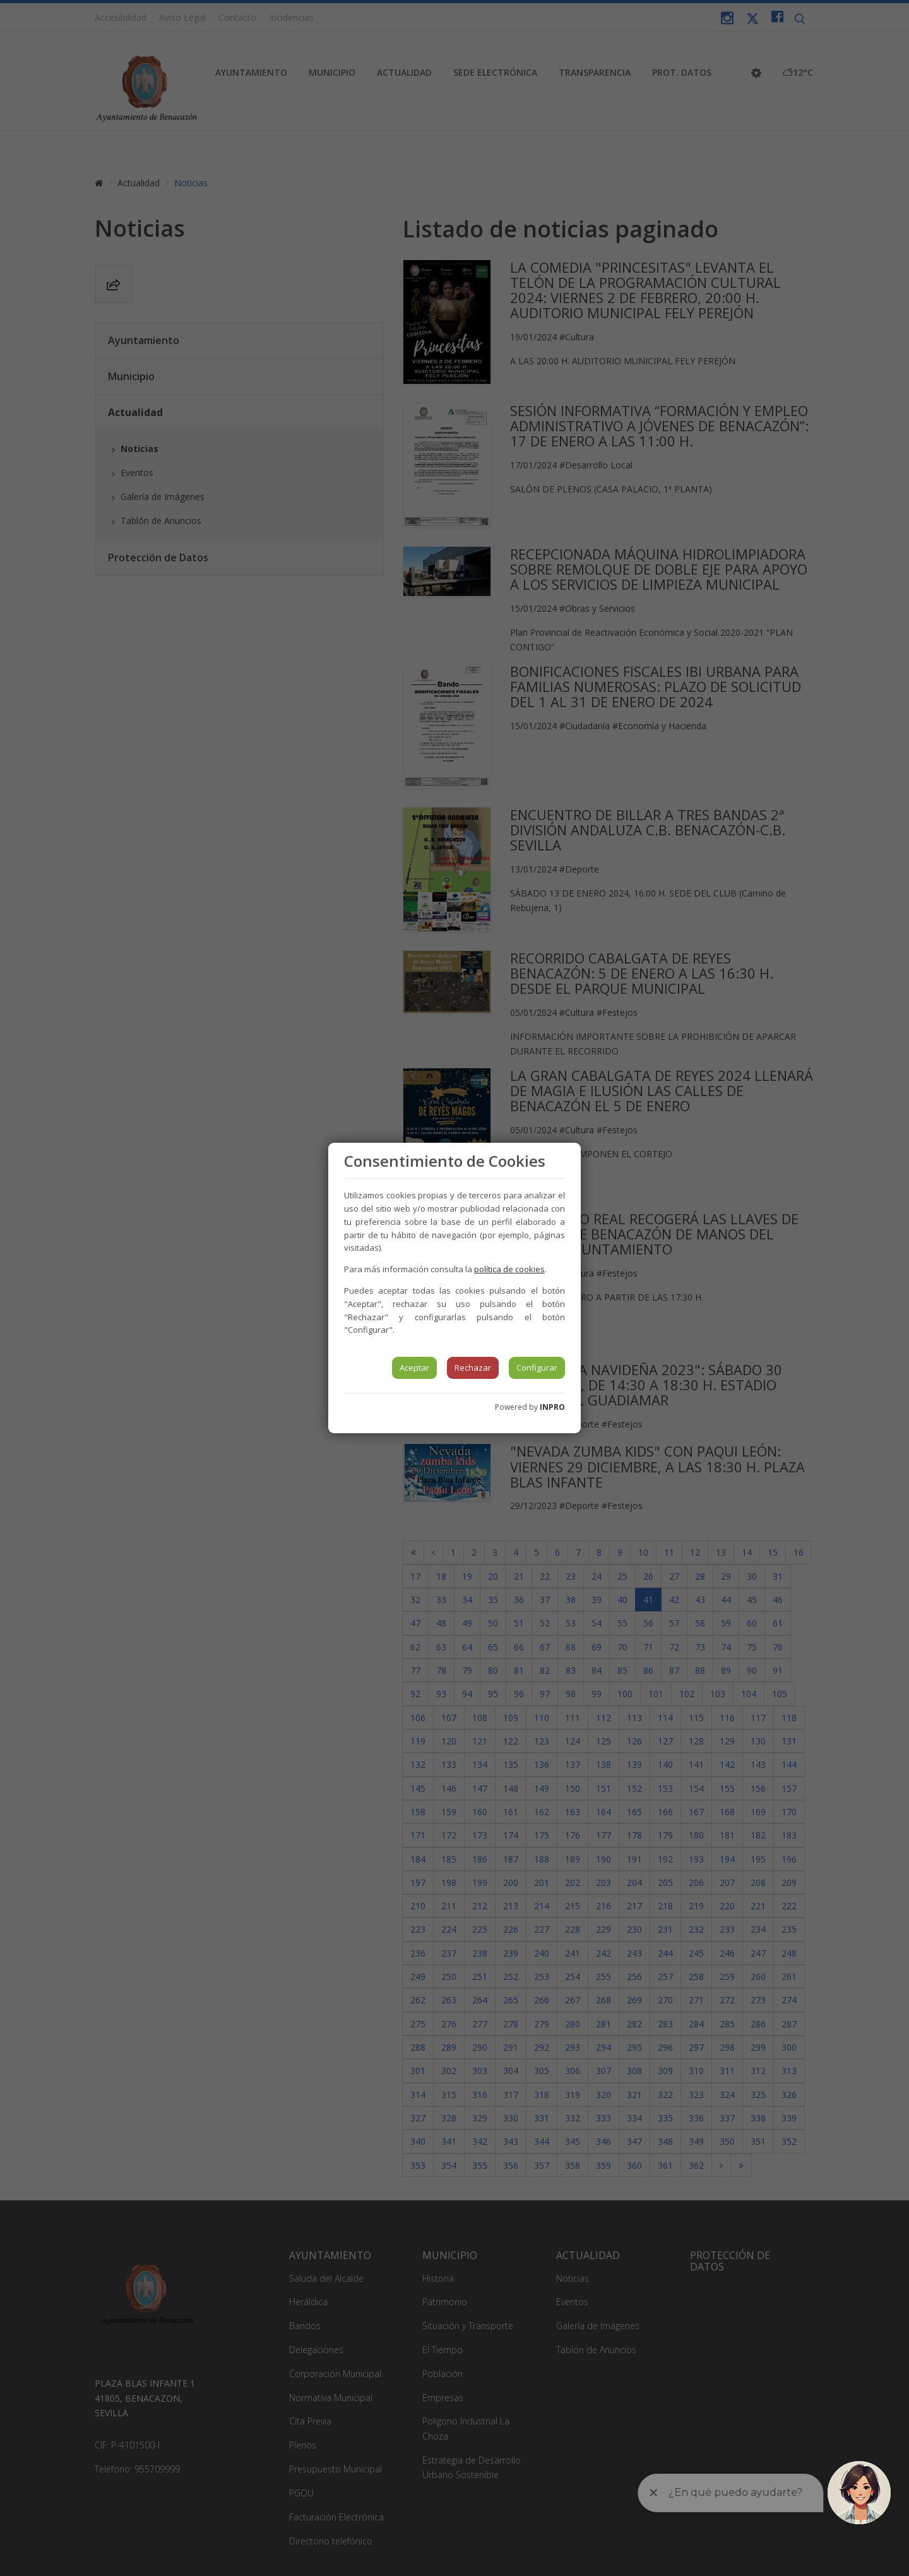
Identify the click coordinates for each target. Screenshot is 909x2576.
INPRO (552, 1407)
